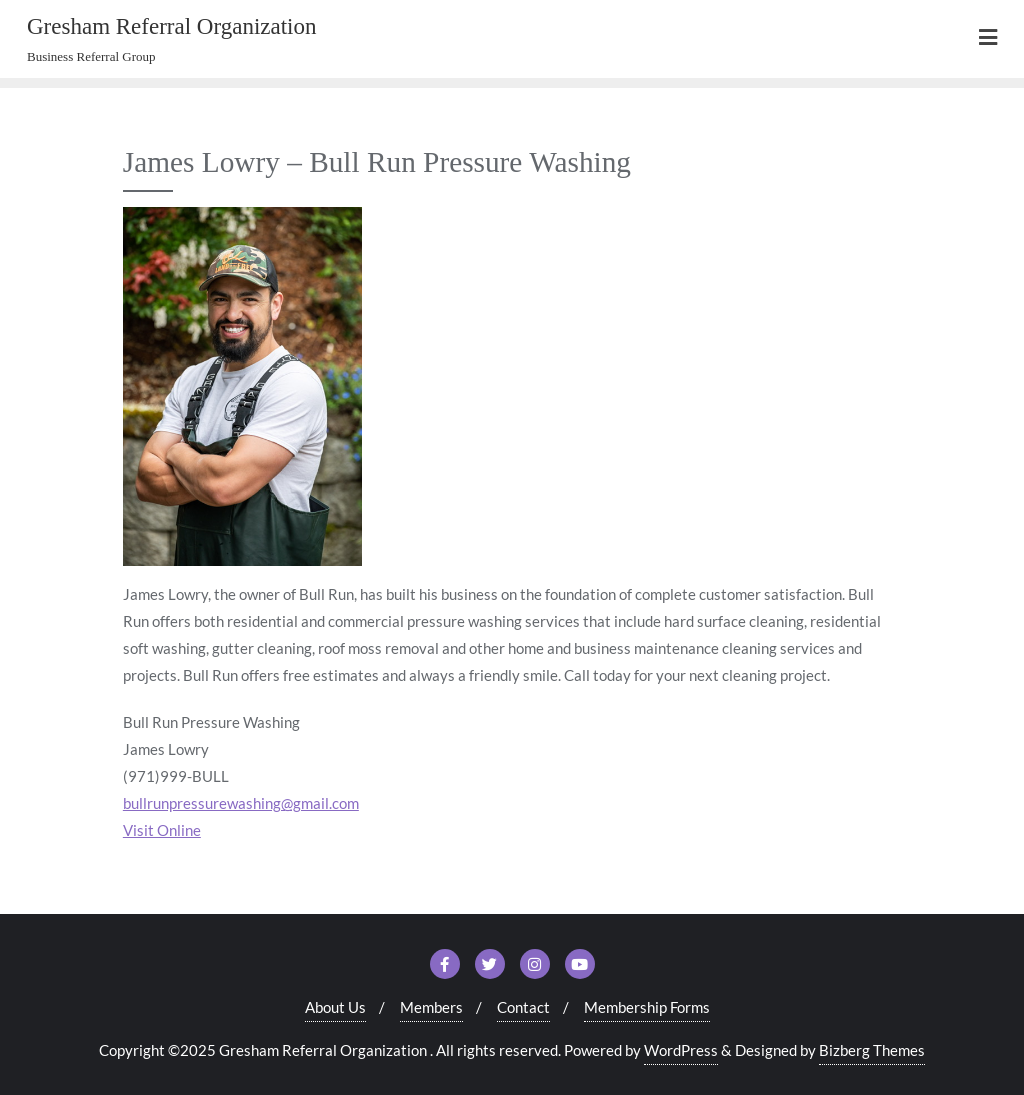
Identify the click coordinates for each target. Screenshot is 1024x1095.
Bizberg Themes (872, 1050)
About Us (335, 1007)
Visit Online (162, 830)
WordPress (681, 1050)
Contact (523, 1007)
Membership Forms (647, 1007)
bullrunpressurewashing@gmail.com (241, 803)
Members (431, 1007)
